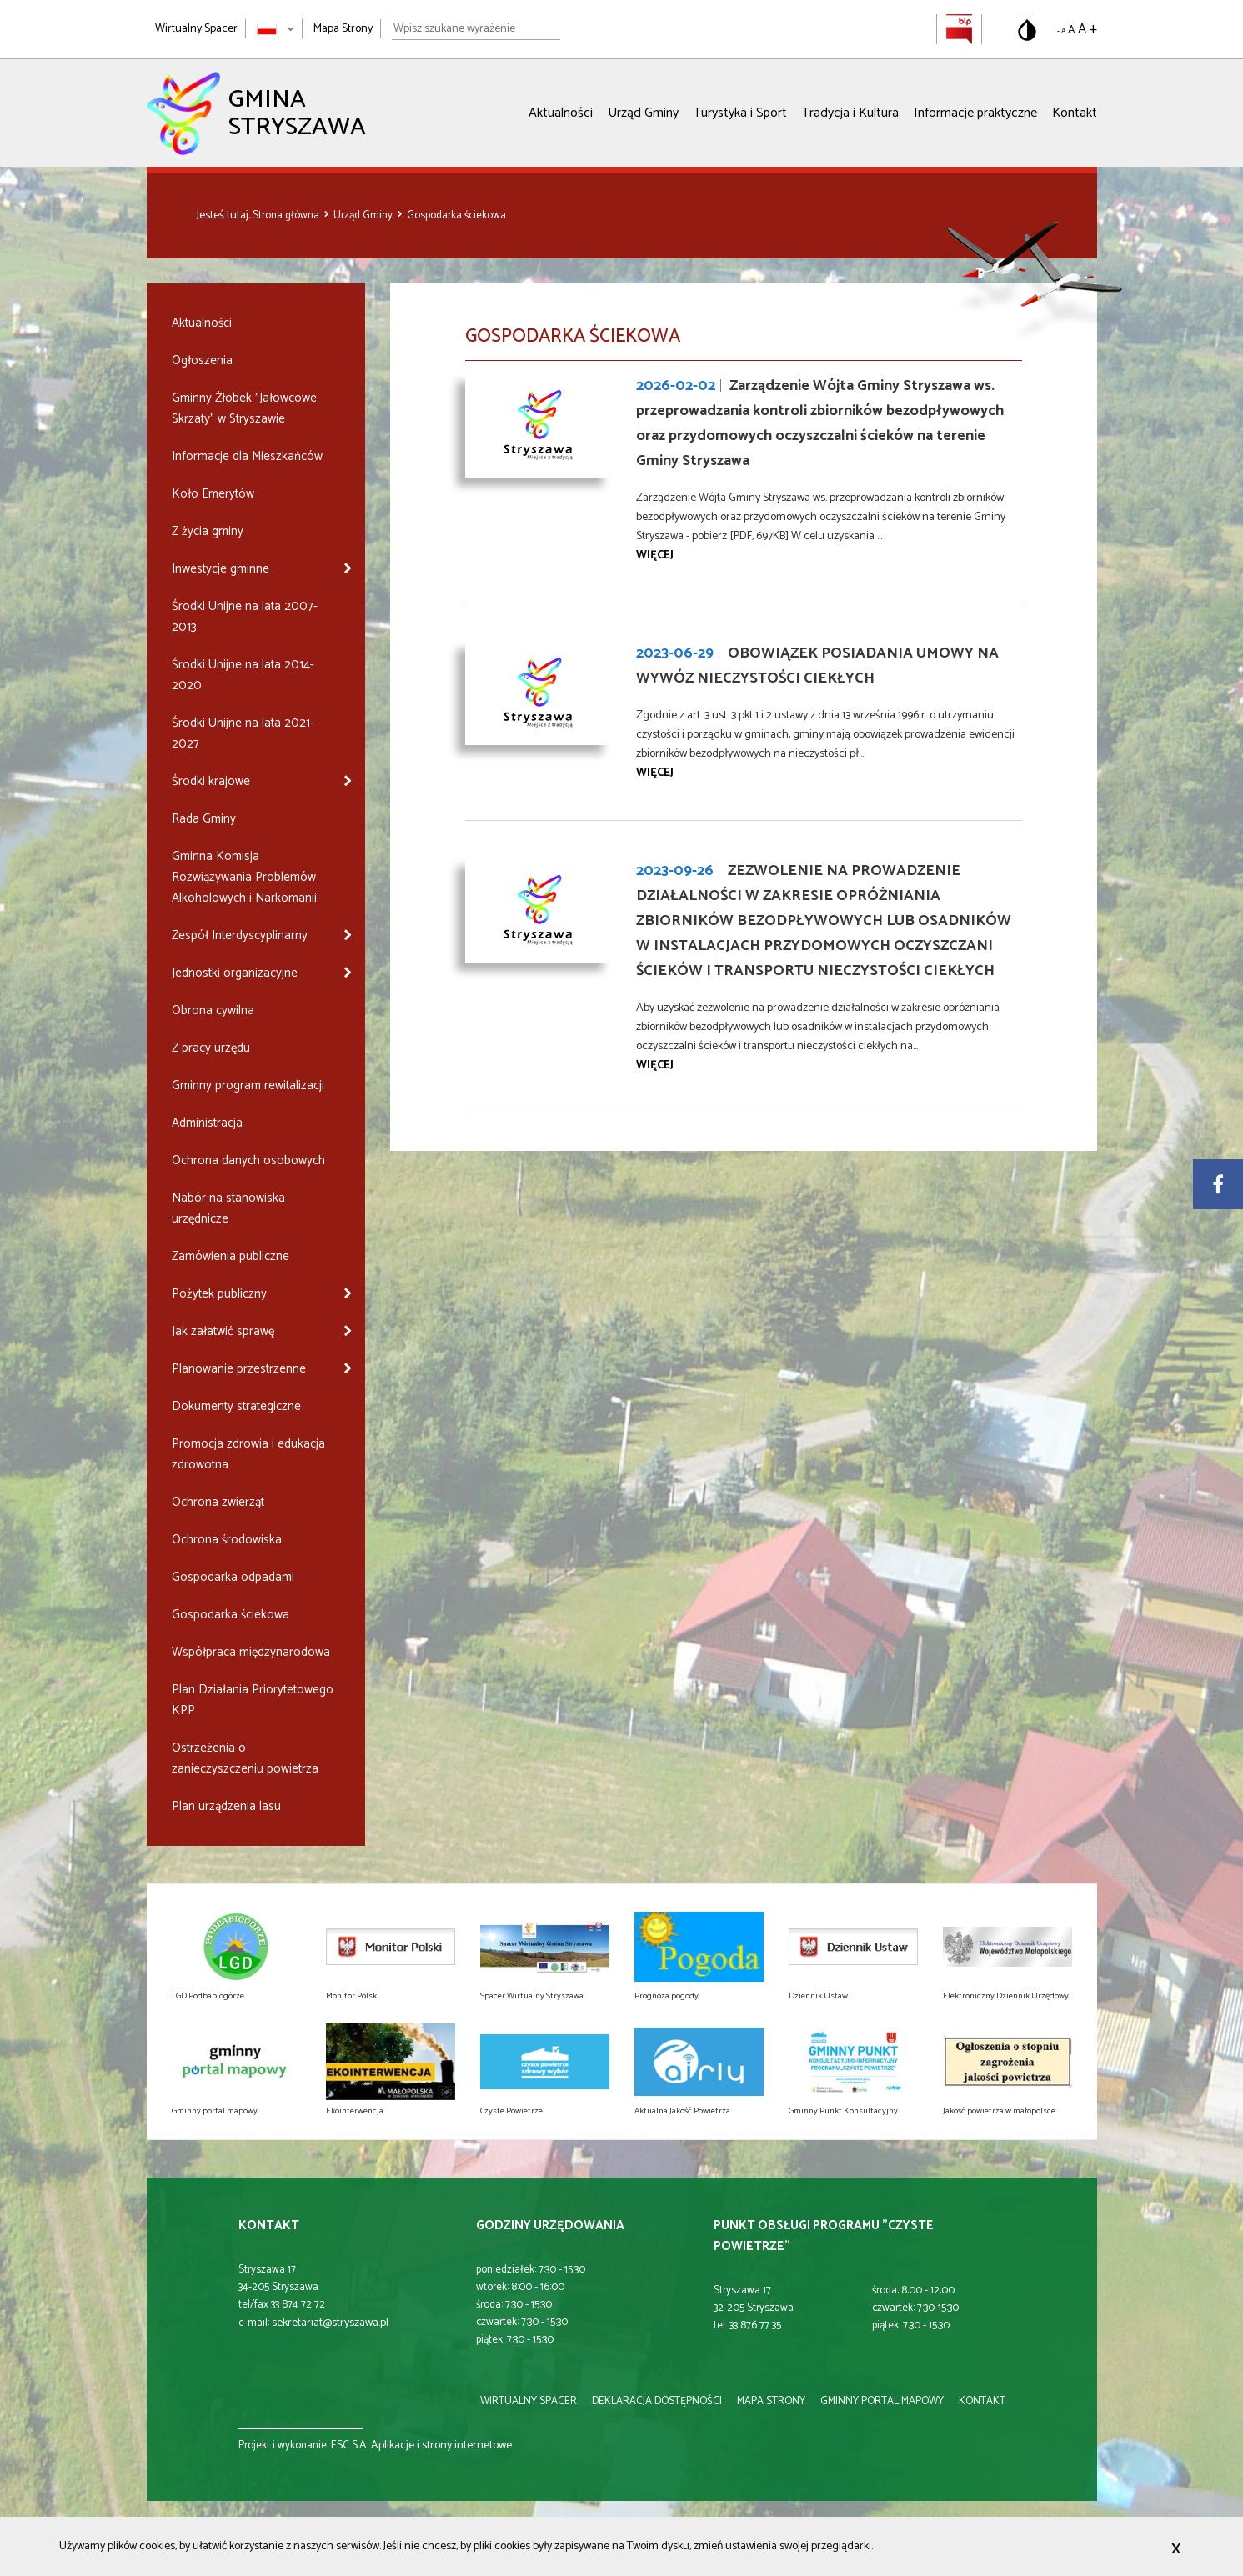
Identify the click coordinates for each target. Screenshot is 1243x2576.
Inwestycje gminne (220, 568)
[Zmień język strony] (275, 28)
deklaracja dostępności (657, 2401)
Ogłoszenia (202, 360)
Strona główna (287, 215)
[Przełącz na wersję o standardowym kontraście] (1027, 30)
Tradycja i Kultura (850, 113)
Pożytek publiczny (219, 1293)
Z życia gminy (207, 531)
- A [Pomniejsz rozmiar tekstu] (1061, 31)
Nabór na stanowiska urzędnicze (228, 1208)
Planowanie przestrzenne (239, 1368)
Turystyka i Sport (740, 113)
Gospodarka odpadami (233, 1577)
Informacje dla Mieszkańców (247, 456)
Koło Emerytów (213, 493)
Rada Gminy (204, 818)
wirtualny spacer (528, 2401)
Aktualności (561, 113)
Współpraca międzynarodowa (251, 1652)
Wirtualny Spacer (196, 28)
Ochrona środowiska (227, 1539)
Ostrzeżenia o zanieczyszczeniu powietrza (245, 1758)
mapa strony (771, 2401)
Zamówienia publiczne (230, 1256)
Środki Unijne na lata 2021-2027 (243, 733)
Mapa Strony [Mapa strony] (343, 28)
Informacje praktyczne (975, 113)
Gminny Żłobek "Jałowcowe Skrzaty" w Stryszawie (244, 408)
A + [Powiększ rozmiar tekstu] (1087, 29)
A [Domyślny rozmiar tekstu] (1071, 30)
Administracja (207, 1123)
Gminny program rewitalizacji (248, 1085)
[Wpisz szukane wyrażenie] (476, 29)
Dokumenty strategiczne (236, 1406)
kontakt (982, 2401)
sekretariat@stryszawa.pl (330, 2323)
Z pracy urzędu (211, 1048)
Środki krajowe (211, 781)
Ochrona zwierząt (218, 1502)
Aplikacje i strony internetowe (441, 2445)
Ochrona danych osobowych (248, 1160)
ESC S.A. (349, 2445)
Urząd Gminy (643, 113)
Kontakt (1074, 113)
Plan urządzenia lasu (226, 1806)
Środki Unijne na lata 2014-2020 (243, 675)
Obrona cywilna (213, 1010)
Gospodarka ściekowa (456, 215)
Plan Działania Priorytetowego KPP (252, 1700)
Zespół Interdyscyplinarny (240, 935)
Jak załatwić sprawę (223, 1331)
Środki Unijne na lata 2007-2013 (245, 617)
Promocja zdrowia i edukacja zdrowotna (248, 1454)
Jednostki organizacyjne (235, 973)
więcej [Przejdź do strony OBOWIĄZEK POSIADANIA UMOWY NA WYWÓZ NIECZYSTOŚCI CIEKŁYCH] (655, 773)
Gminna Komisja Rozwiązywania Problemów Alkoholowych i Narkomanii (244, 877)
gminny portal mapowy (882, 2401)
